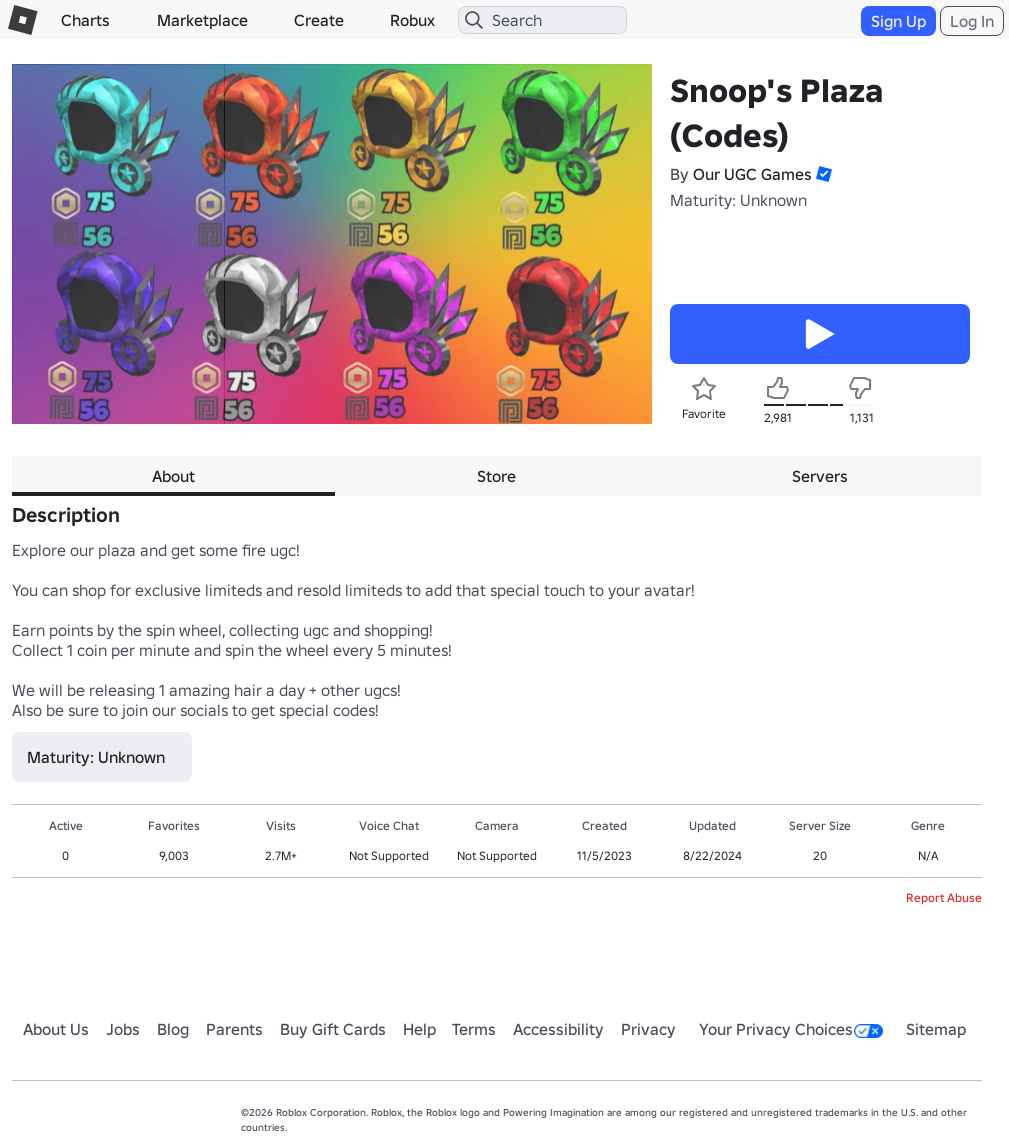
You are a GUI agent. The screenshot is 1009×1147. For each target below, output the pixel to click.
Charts (85, 20)
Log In (972, 21)
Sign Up (898, 21)
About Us (56, 1029)
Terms (474, 1029)
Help (419, 1029)
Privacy (648, 1029)
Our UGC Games (752, 174)
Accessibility (558, 1029)
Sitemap (936, 1029)
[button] (822, 174)
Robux (412, 20)
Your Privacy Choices (791, 1029)
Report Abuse (944, 897)
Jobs (123, 1029)
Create (319, 20)
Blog (173, 1029)
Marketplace (202, 20)
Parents (234, 1029)
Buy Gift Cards (333, 1029)
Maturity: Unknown (738, 200)
